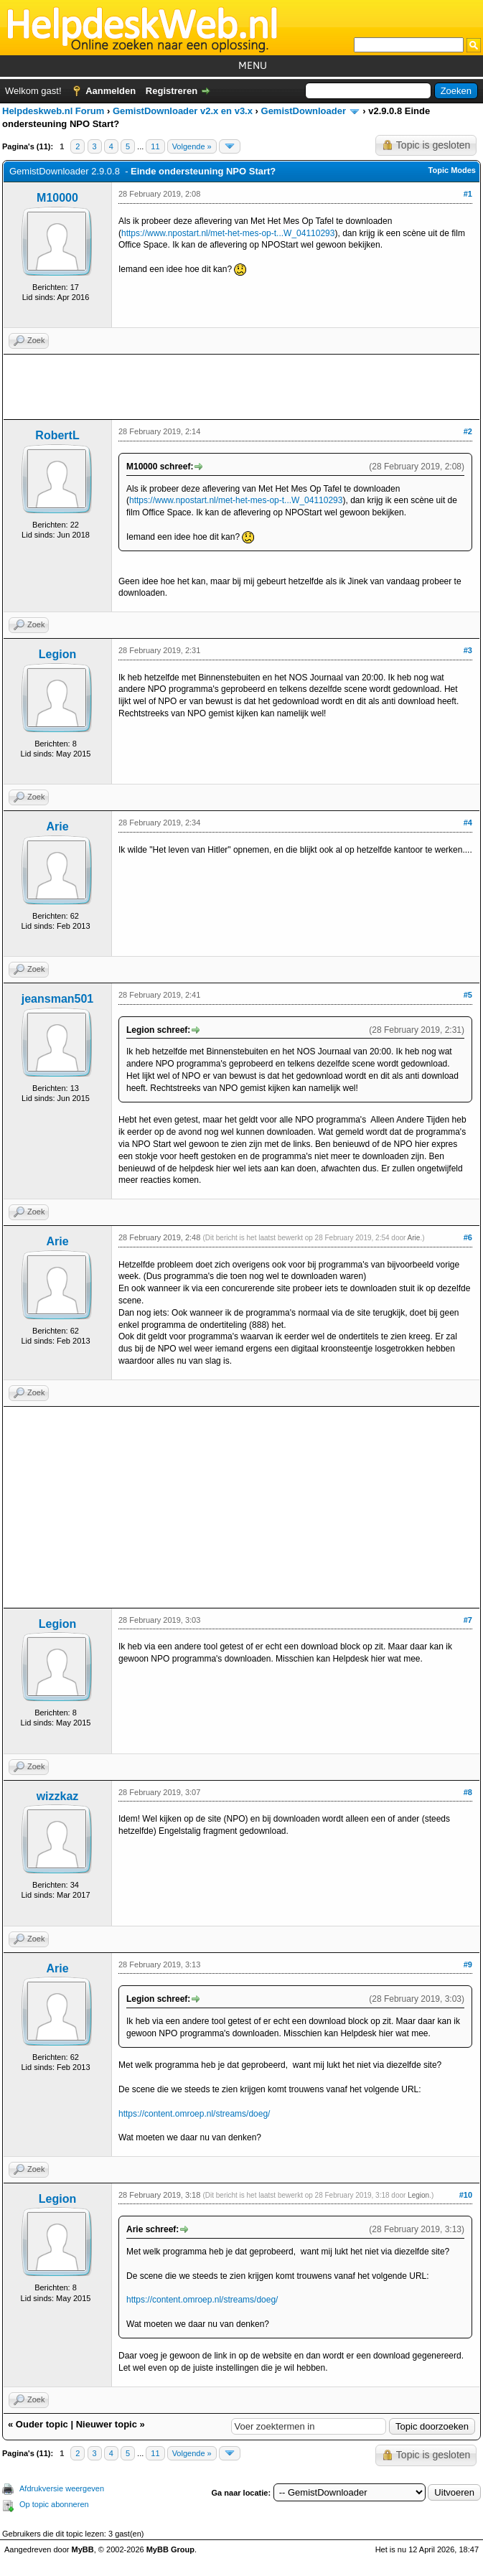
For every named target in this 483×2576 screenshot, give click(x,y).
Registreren (171, 90)
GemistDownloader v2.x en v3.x (183, 111)
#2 (468, 431)
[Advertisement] (241, 387)
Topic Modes (452, 170)
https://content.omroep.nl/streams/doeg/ (194, 2114)
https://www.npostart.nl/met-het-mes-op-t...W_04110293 (227, 233)
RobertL (57, 435)
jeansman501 (58, 999)
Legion (57, 654)
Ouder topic (42, 2424)
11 (155, 146)
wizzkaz (58, 1796)
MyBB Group (170, 2549)
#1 (468, 193)
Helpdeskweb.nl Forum (53, 111)
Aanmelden (110, 90)
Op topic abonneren (54, 2504)
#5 (468, 994)
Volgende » (192, 146)
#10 (465, 2195)
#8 (468, 1792)
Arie (57, 826)
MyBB (83, 2549)
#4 (468, 822)
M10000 (57, 198)
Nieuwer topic (106, 2424)
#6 (468, 1237)
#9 (468, 1964)
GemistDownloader (303, 111)
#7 (468, 1620)
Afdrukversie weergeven (61, 2488)
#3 (468, 650)
